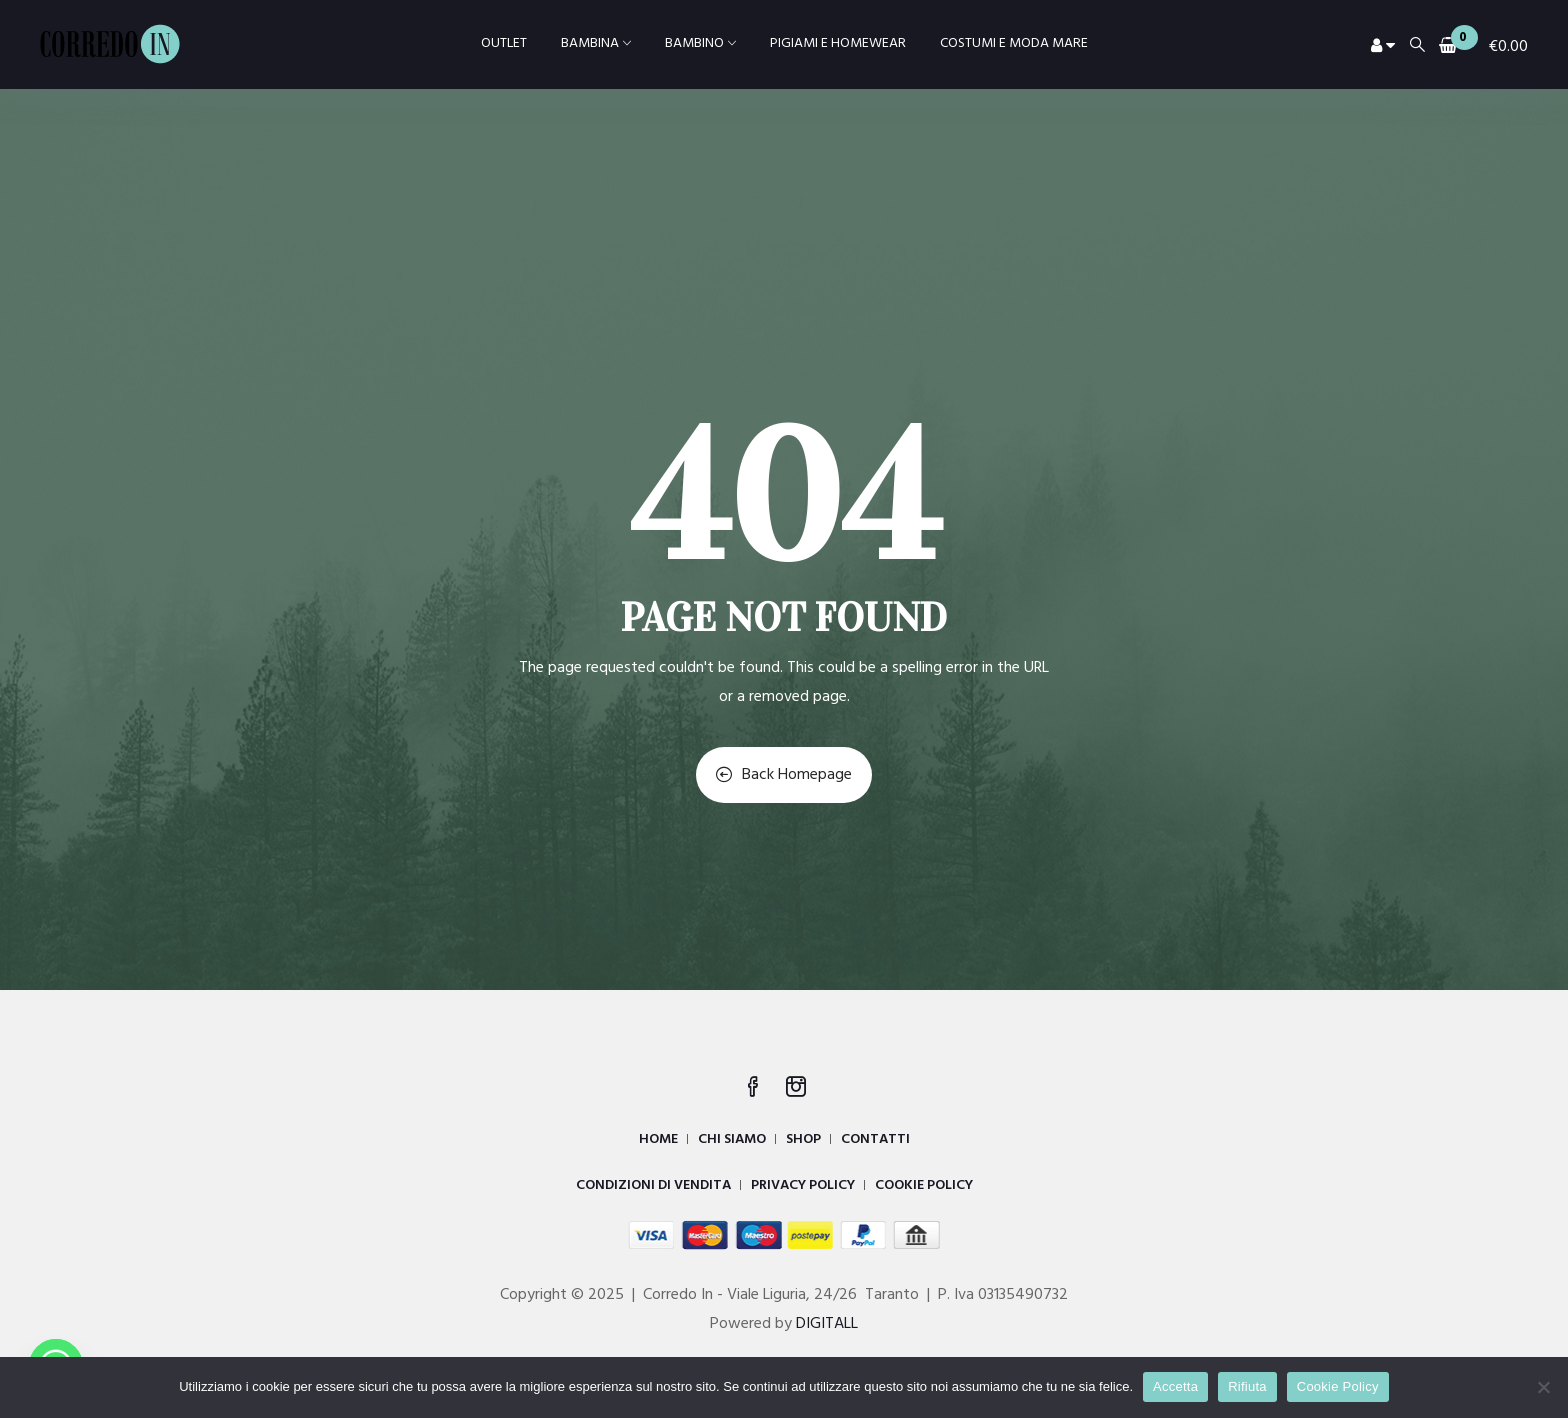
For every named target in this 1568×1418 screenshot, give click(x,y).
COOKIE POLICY (924, 1185)
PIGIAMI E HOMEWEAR (838, 43)
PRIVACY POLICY (803, 1185)
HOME (658, 1139)
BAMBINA (596, 43)
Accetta (1175, 1386)
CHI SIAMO (732, 1139)
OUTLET (504, 43)
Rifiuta (1247, 1386)
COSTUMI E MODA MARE (1014, 43)
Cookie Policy (1338, 1386)
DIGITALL (827, 1324)
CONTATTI (875, 1139)
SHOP (803, 1139)
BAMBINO (700, 43)
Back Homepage (784, 775)
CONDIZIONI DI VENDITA (653, 1185)
